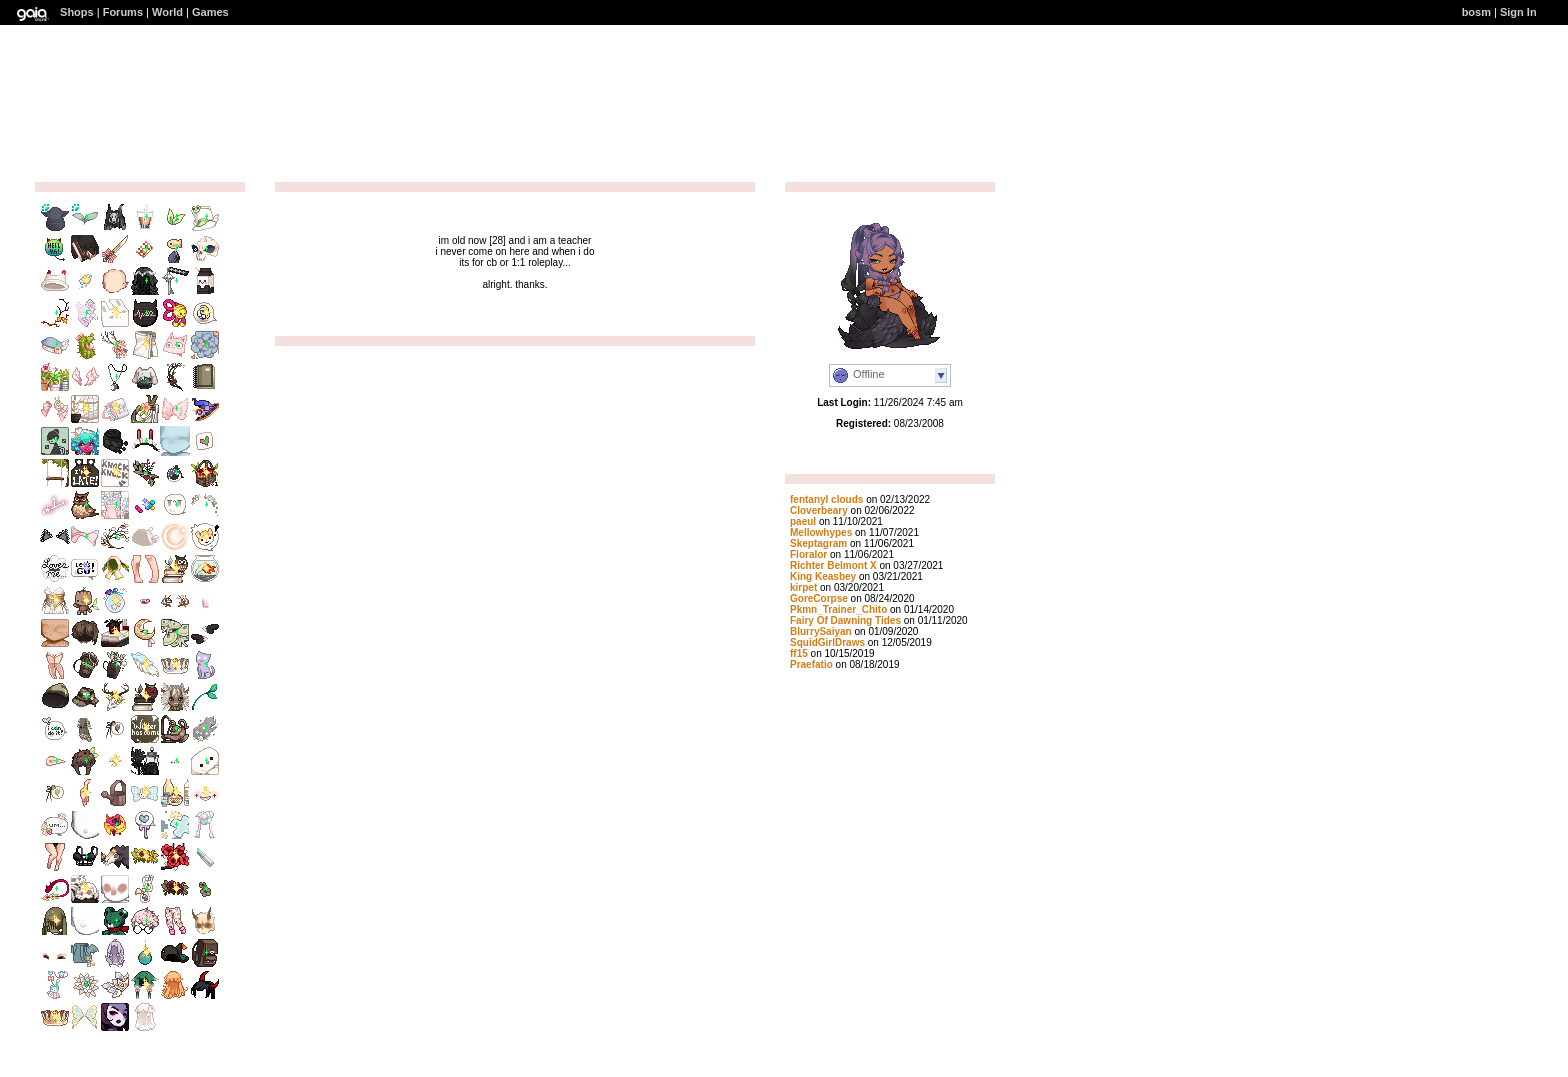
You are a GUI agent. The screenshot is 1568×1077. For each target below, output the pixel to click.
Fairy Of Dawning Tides (845, 620)
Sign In (1518, 12)
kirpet (803, 587)
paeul (803, 521)
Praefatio (811, 664)
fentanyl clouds (826, 499)
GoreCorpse (819, 598)
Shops (77, 12)
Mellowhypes (821, 532)
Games (210, 12)
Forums (123, 12)
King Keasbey (824, 576)
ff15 (799, 653)
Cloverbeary (819, 510)
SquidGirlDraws (827, 642)
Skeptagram (818, 543)
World (167, 12)
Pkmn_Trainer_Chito (838, 609)
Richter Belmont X (833, 565)
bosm (1476, 12)
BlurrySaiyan (821, 631)
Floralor (808, 554)
